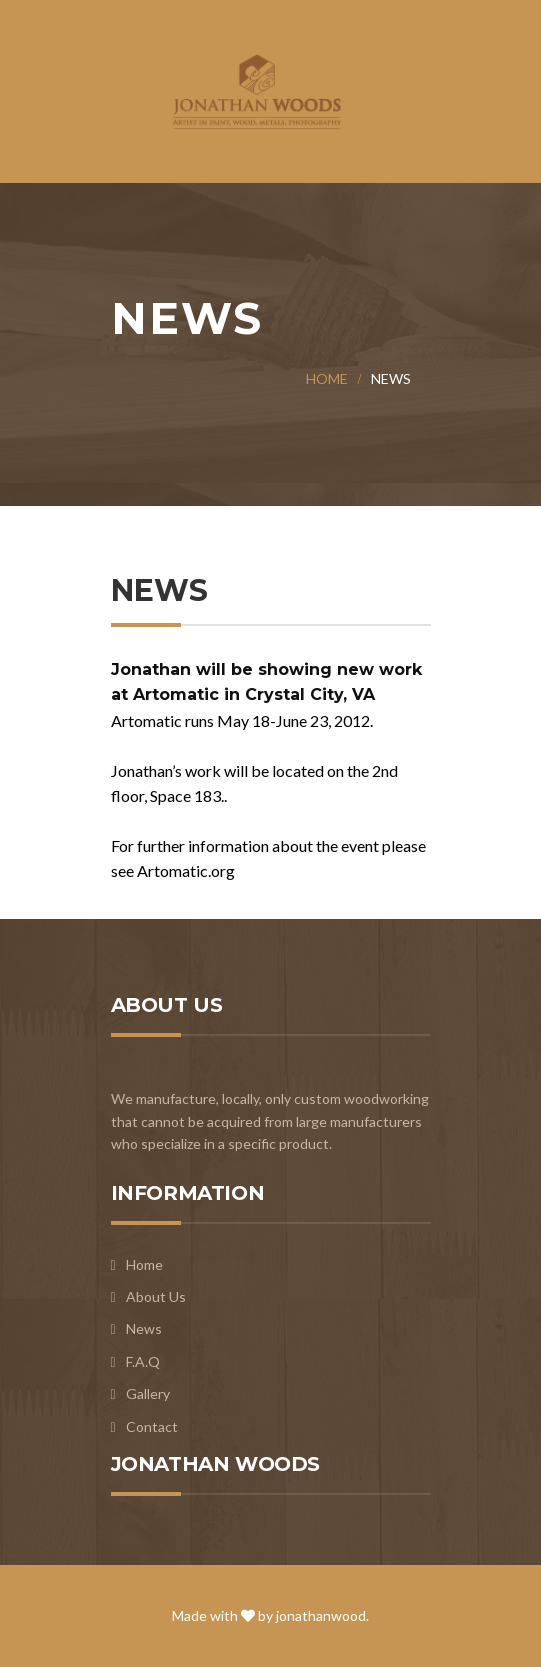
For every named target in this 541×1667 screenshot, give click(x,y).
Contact (152, 1426)
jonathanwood (321, 1615)
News (144, 1328)
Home (327, 378)
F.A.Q (143, 1361)
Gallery (148, 1393)
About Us (156, 1296)
